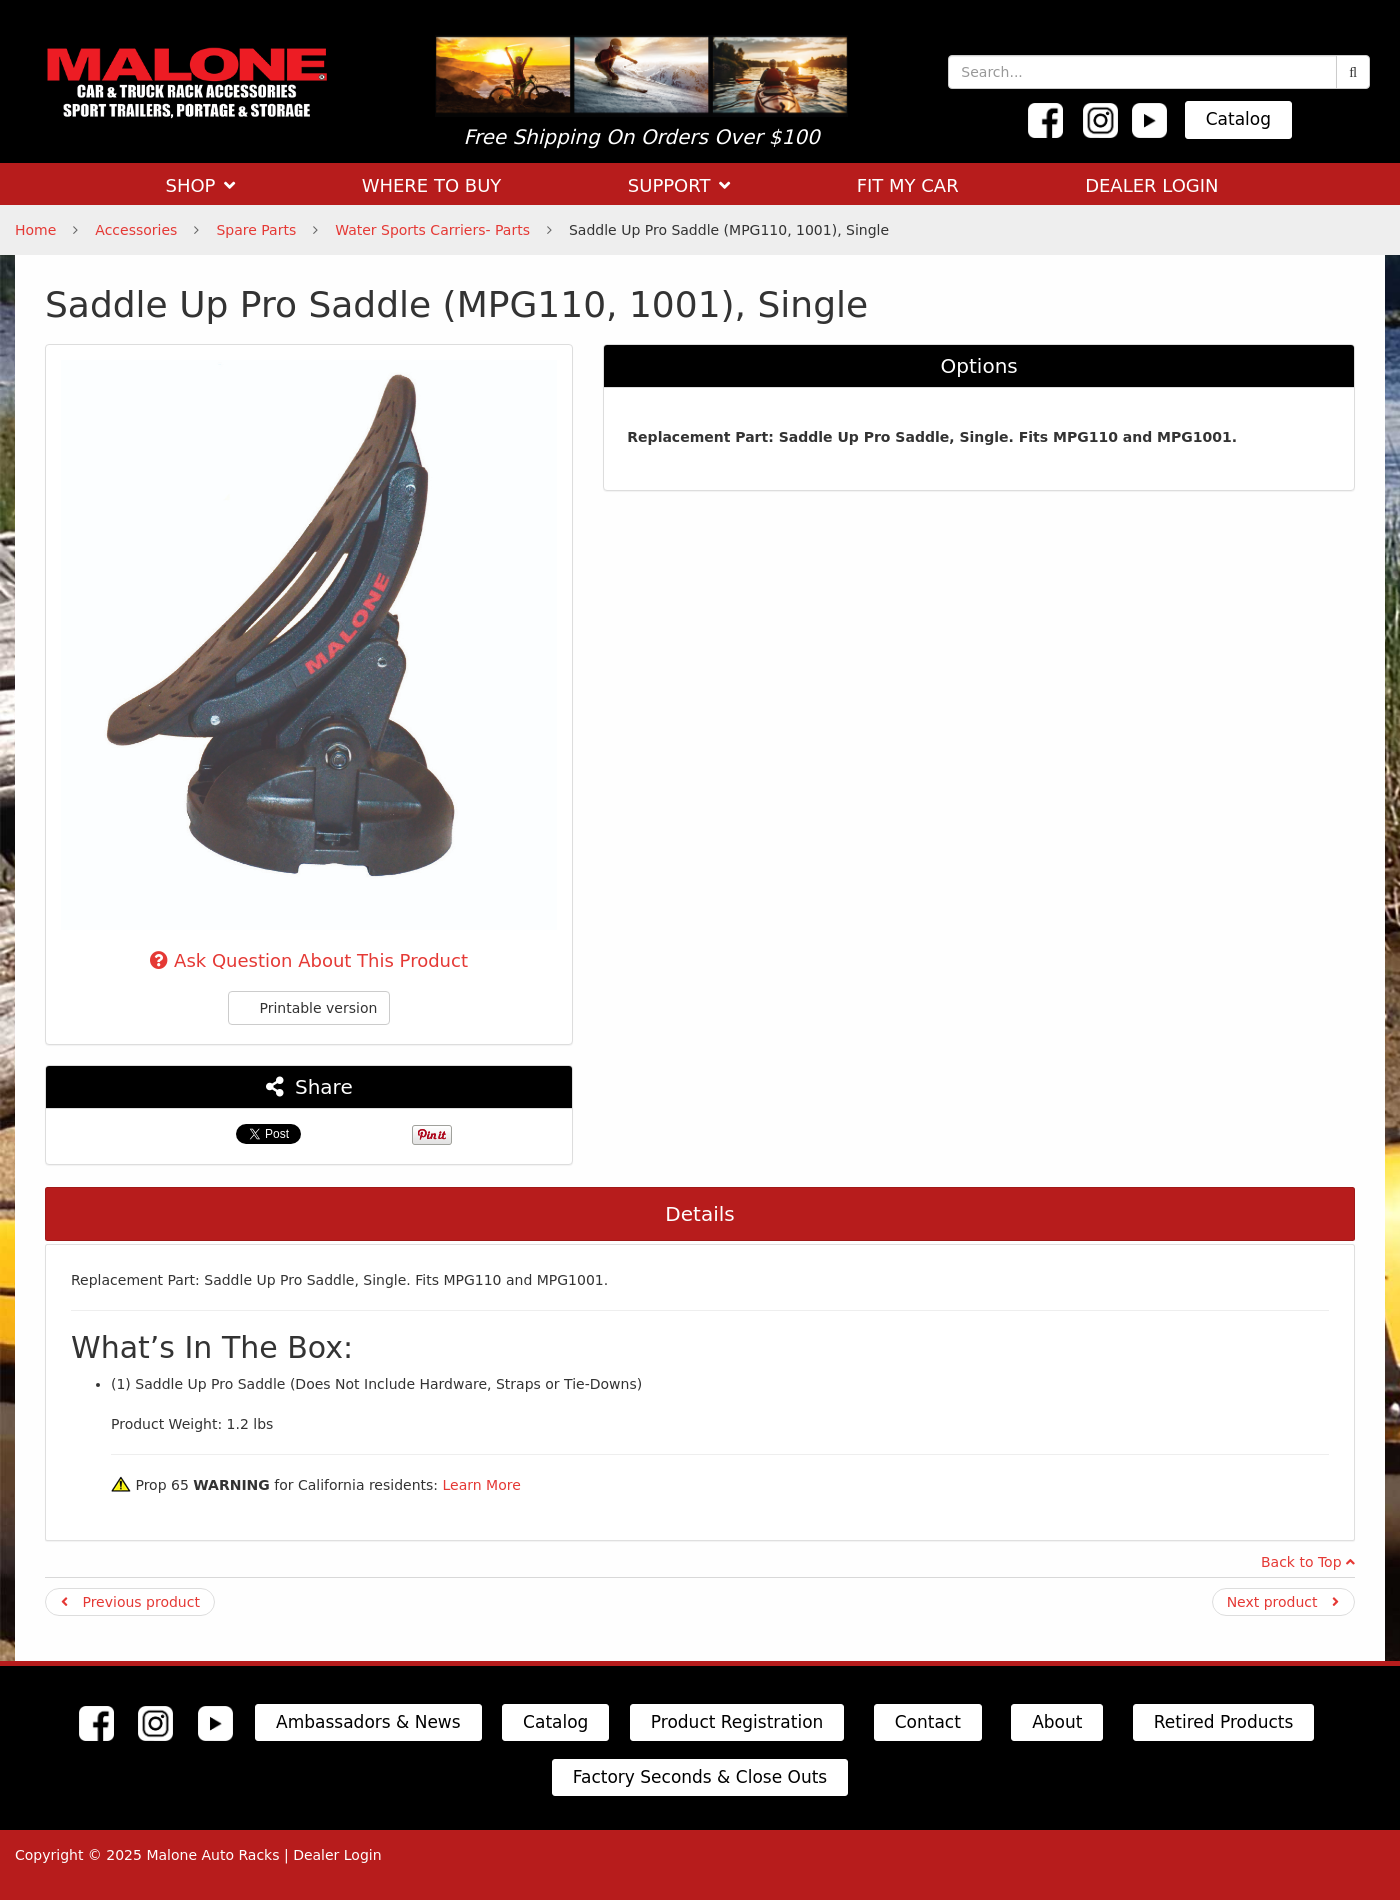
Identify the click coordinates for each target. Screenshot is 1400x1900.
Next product (1283, 1602)
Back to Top (1308, 1562)
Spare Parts (256, 230)
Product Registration (737, 1722)
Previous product (130, 1602)
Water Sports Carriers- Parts (432, 230)
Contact (928, 1722)
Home (35, 230)
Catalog (1238, 119)
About (1057, 1722)
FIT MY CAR (908, 185)
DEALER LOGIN (1151, 185)
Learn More (481, 1485)
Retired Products (1224, 1722)
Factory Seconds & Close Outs (700, 1777)
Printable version (309, 1008)
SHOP (200, 185)
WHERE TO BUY (432, 185)
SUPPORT (679, 185)
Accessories (136, 230)
